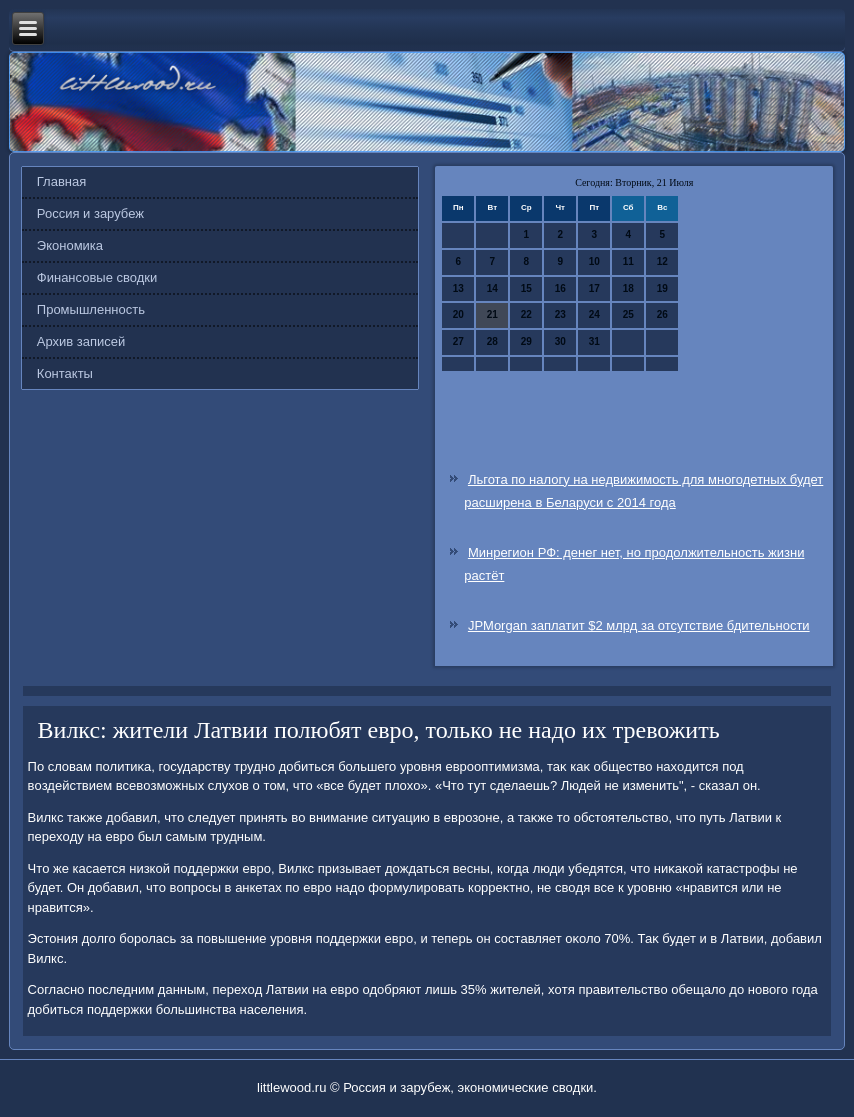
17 (594, 288)
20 (458, 314)
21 (492, 314)
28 (492, 341)
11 (628, 261)
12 (662, 261)
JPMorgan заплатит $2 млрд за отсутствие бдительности (639, 625)
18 (628, 288)
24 (594, 314)
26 (662, 314)
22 (526, 314)
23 (560, 314)
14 (492, 288)
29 (526, 341)
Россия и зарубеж (90, 213)
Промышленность (91, 309)
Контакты (65, 373)
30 (560, 341)
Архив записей (81, 341)
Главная (61, 181)
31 (594, 341)
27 (458, 341)
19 (662, 288)
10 (594, 261)
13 (458, 288)
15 (526, 288)
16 (560, 288)
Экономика (70, 245)
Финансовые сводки (97, 277)
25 (628, 314)
